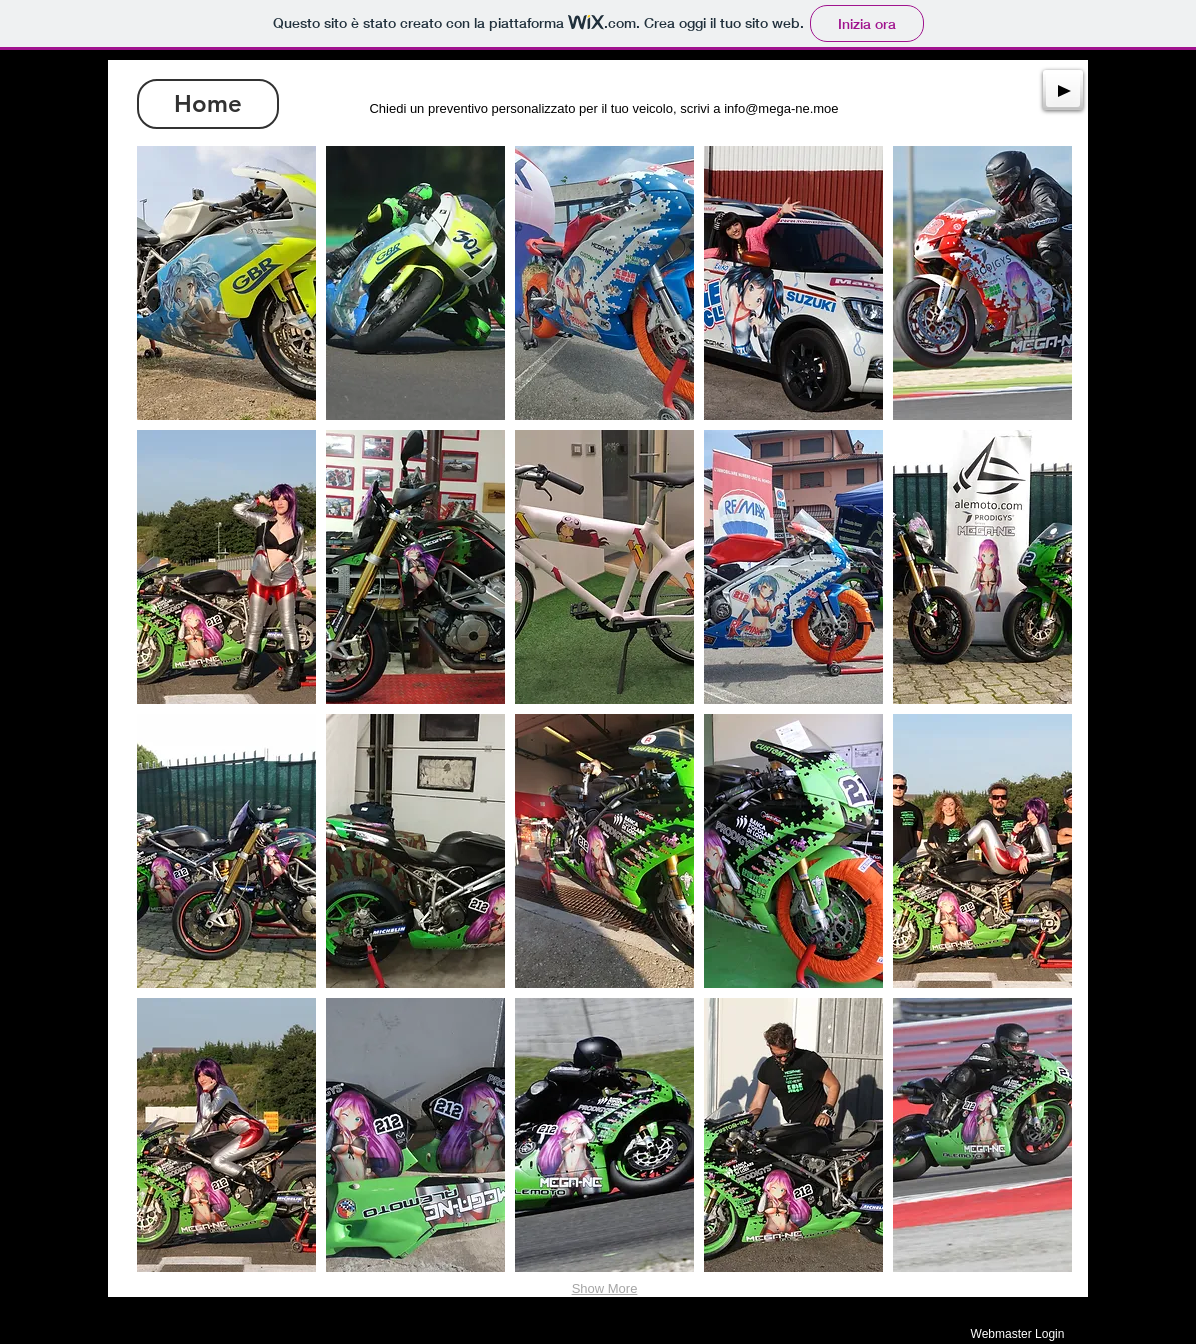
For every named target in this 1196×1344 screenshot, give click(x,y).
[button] (226, 283)
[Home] (208, 104)
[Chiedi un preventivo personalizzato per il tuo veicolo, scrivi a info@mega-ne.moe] (604, 109)
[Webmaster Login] (1017, 1334)
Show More (605, 1288)
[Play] (1063, 90)
